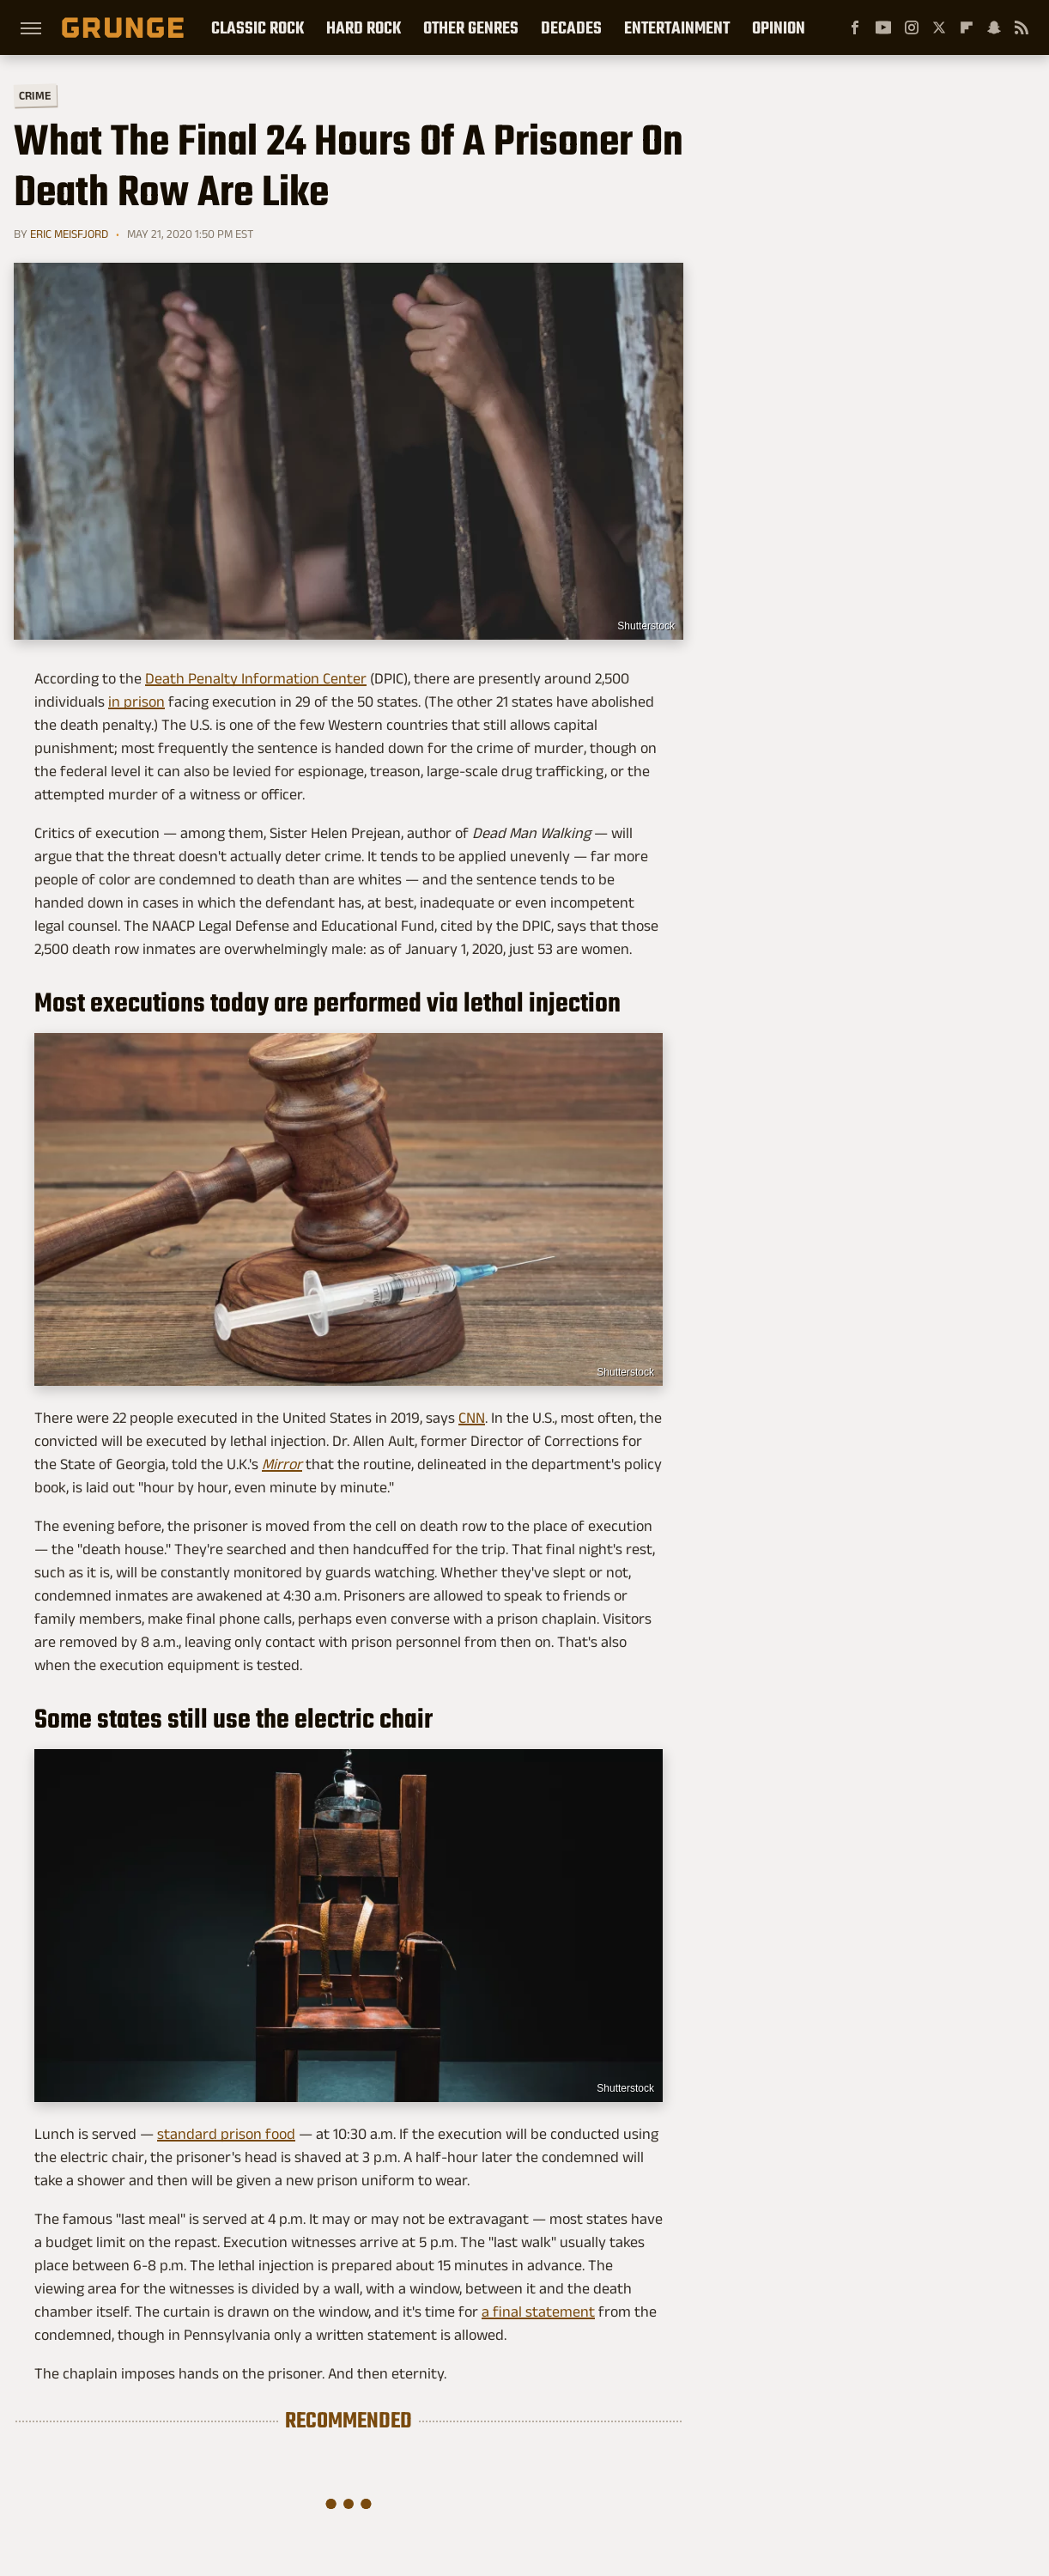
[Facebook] (855, 27)
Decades (571, 27)
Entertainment (677, 27)
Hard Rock (363, 27)
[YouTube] (883, 27)
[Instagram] (912, 27)
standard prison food (226, 2133)
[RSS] (1021, 27)
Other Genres (470, 27)
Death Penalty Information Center (256, 678)
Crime (35, 95)
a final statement (538, 2311)
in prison (136, 701)
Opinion (778, 27)
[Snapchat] (994, 27)
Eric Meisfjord (69, 233)
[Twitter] (939, 27)
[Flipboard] (966, 27)
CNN (471, 1417)
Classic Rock (257, 27)
